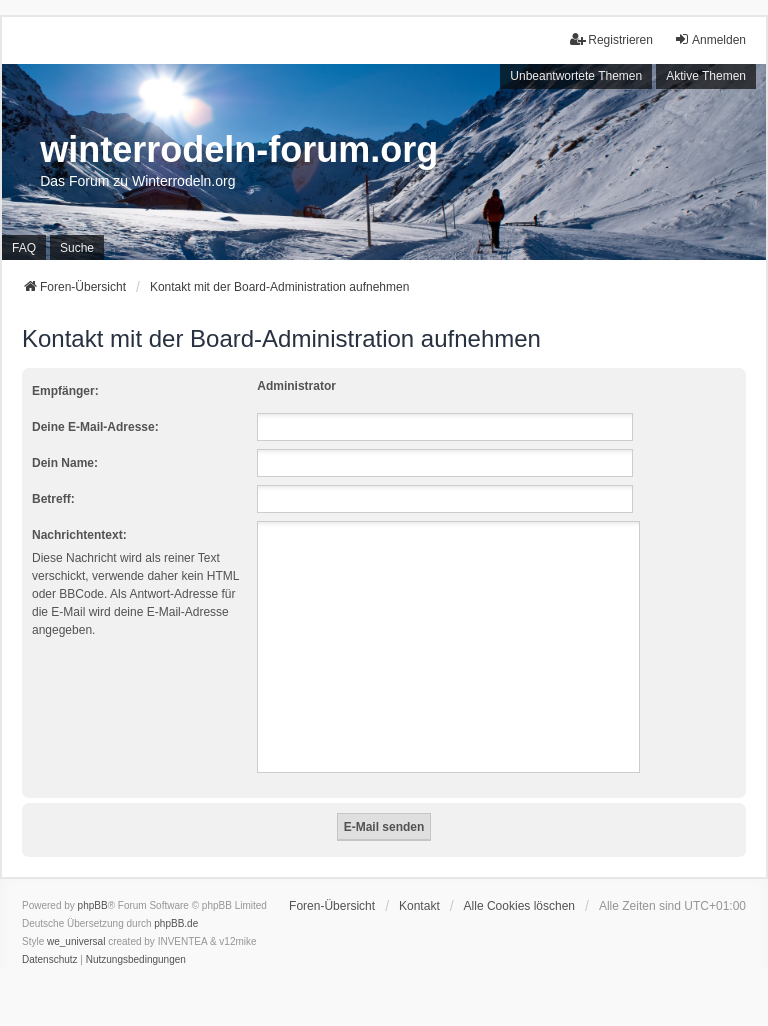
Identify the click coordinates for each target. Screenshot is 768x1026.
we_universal (76, 941)
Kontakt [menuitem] (419, 906)
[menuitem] (50, 960)
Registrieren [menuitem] (611, 39)
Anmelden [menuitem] (710, 39)
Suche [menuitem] (77, 248)
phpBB (93, 905)
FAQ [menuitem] (24, 248)
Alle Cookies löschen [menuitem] (519, 906)
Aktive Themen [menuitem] (706, 76)
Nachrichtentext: (79, 535)
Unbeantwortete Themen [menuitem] (576, 76)
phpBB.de (176, 923)
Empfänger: (65, 391)
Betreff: (53, 499)
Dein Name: (65, 463)
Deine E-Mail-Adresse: (95, 427)
